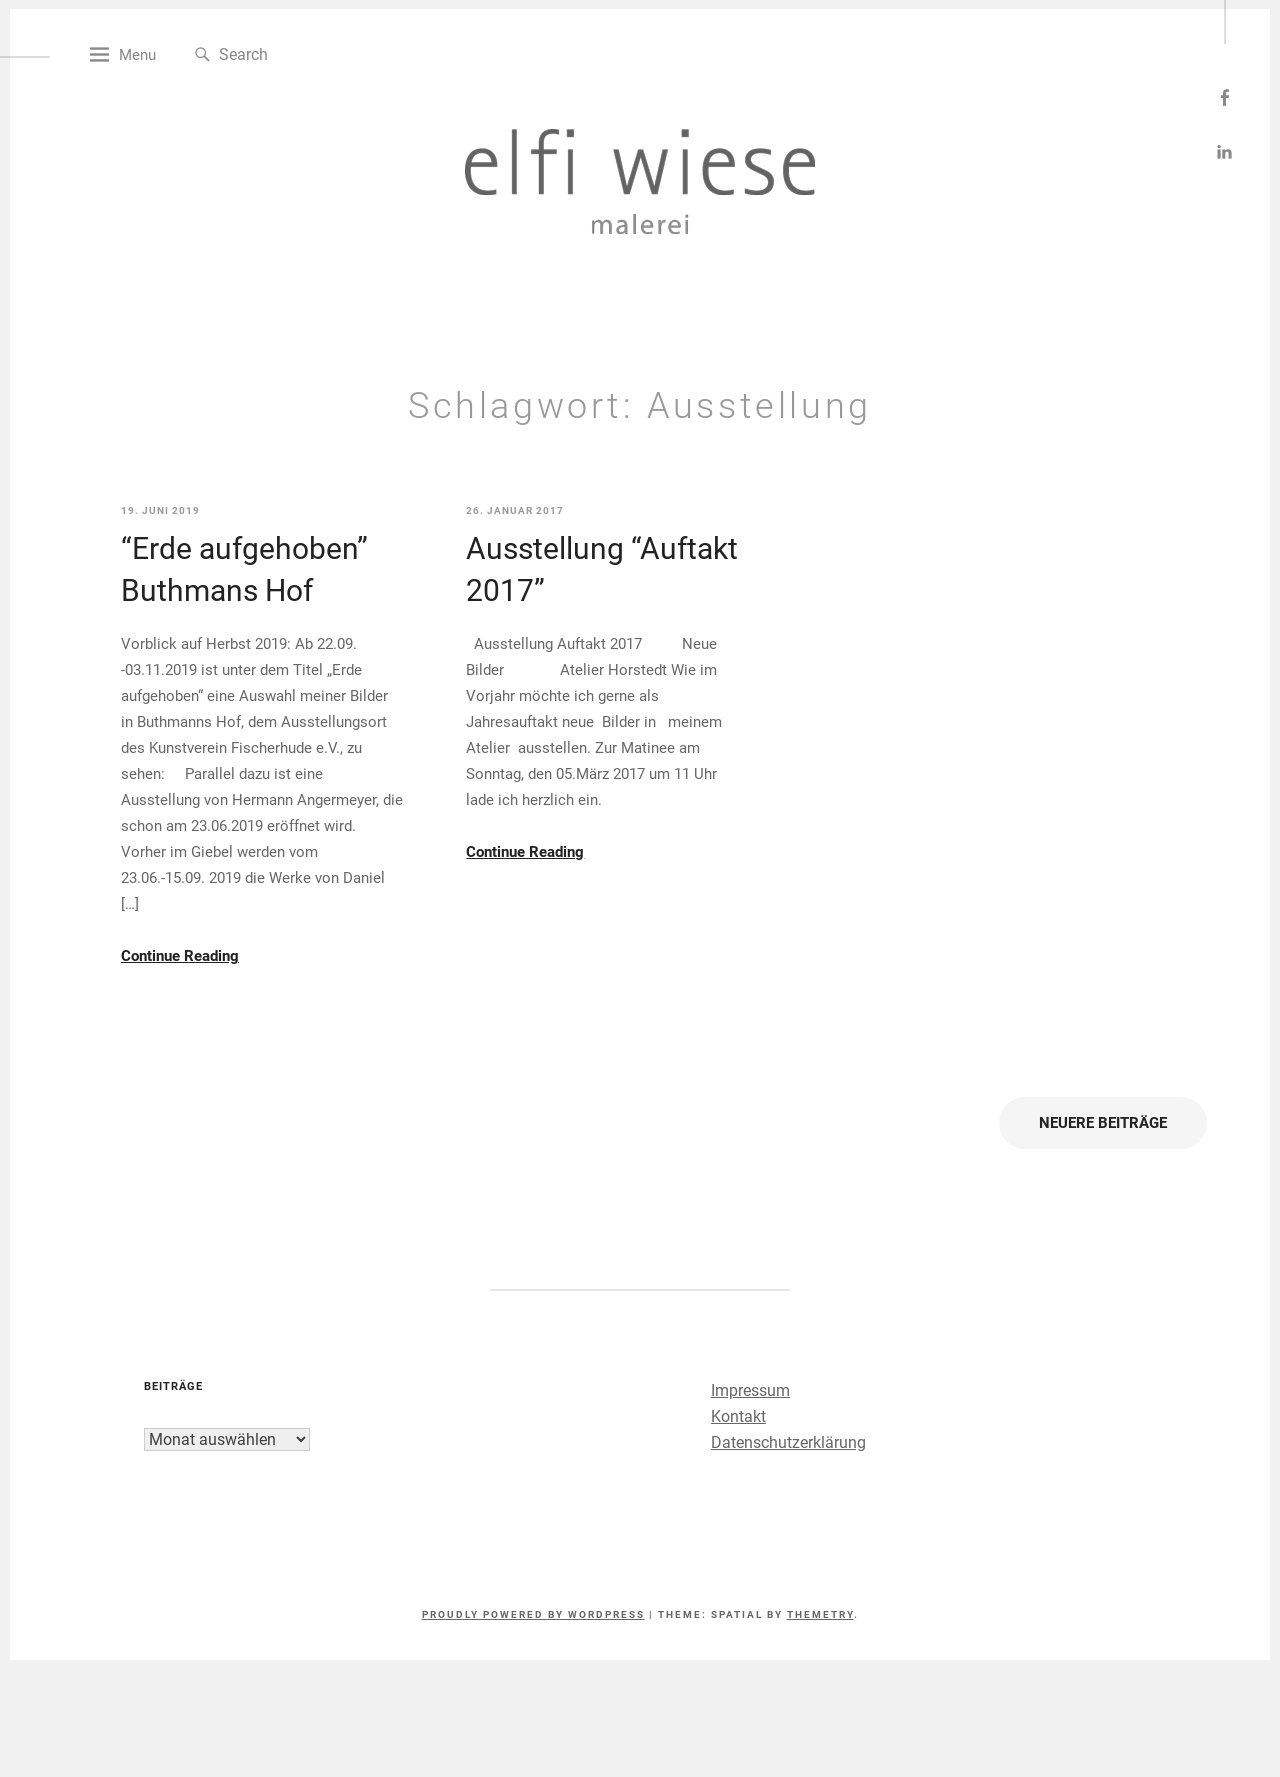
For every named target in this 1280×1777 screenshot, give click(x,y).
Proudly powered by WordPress (533, 1665)
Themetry (820, 1665)
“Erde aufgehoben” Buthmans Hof (289, 620)
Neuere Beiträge (1054, 1174)
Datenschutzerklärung (782, 1493)
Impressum (744, 1441)
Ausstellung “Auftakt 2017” (607, 620)
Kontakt (732, 1467)
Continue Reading (225, 1007)
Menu (191, 106)
